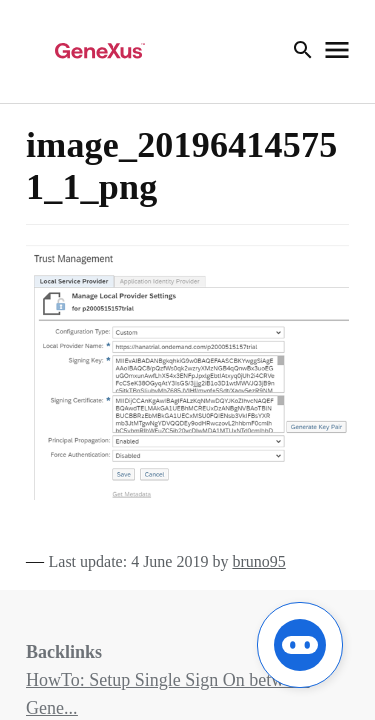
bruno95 (258, 561)
